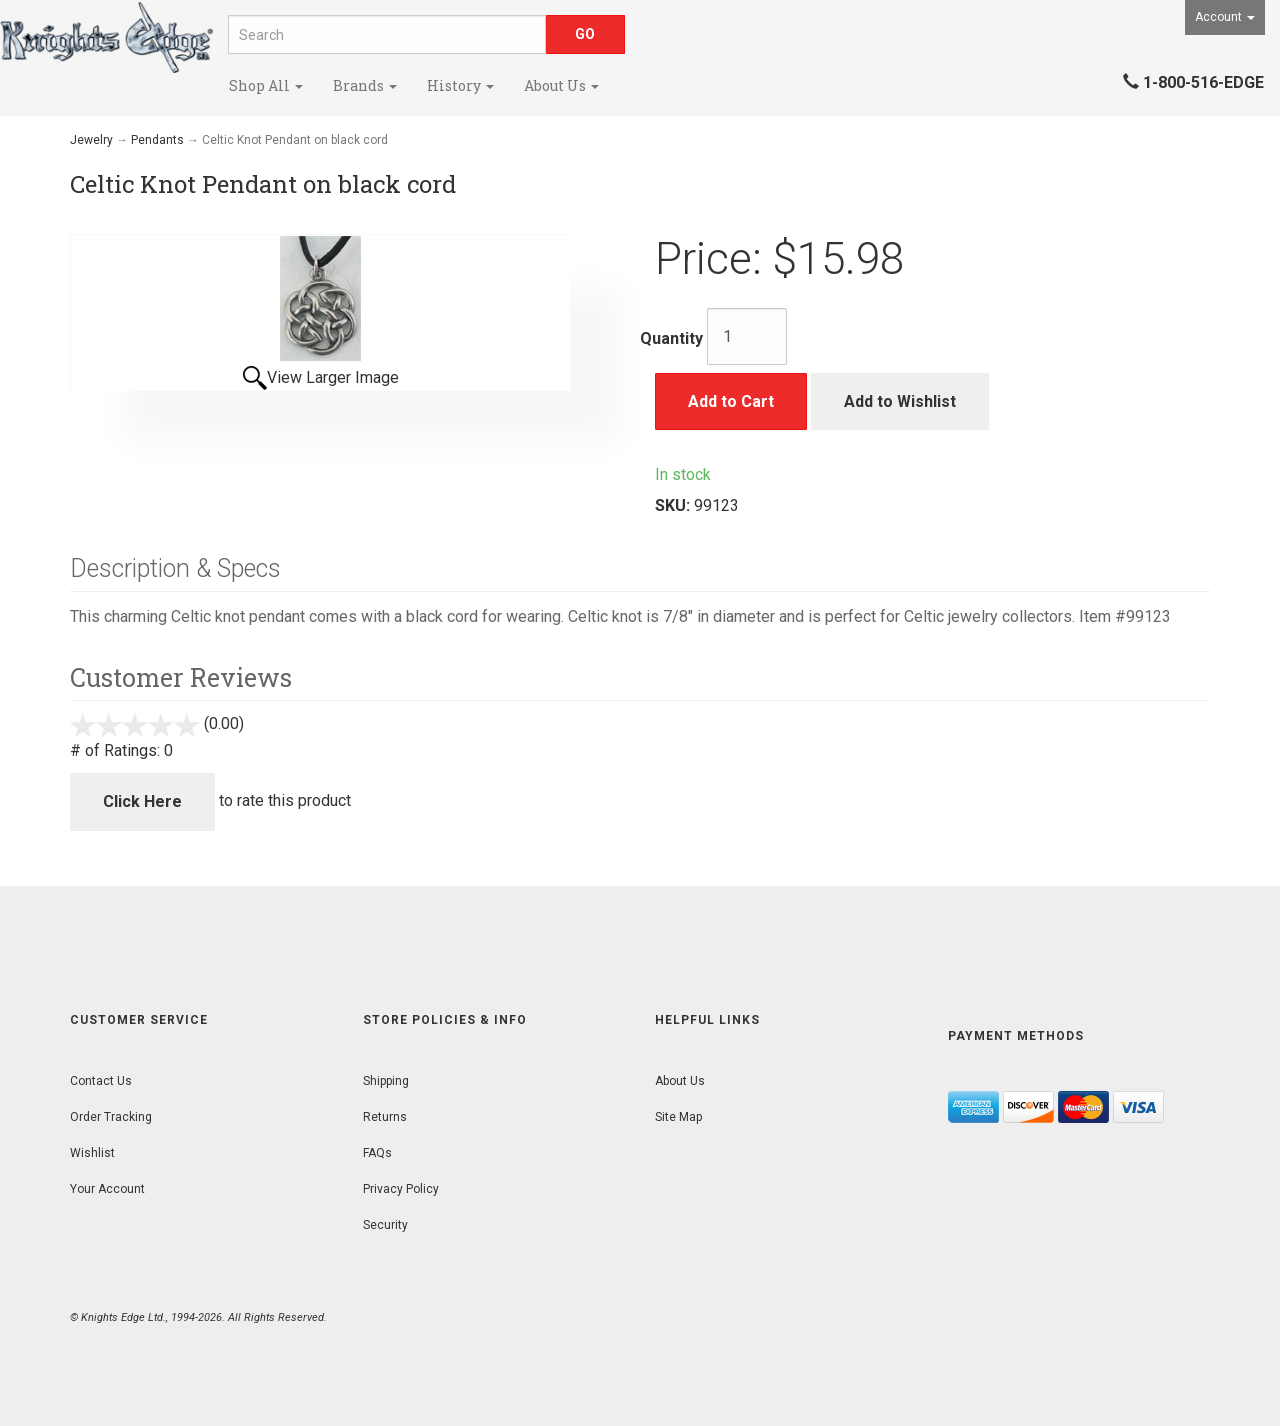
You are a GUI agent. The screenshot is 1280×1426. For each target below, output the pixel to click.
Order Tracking (111, 1117)
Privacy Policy (401, 1189)
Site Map (678, 1117)
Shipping (386, 1081)
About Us (561, 85)
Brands (365, 85)
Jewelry (91, 140)
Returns (385, 1117)
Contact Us (101, 1081)
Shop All (266, 85)
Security (385, 1225)
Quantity (671, 338)
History (460, 85)
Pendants (157, 140)
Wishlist (92, 1153)
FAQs (377, 1153)
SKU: (674, 505)
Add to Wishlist (900, 401)
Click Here (142, 801)
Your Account (107, 1189)
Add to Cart (731, 401)
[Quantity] (747, 336)
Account (1225, 17)
